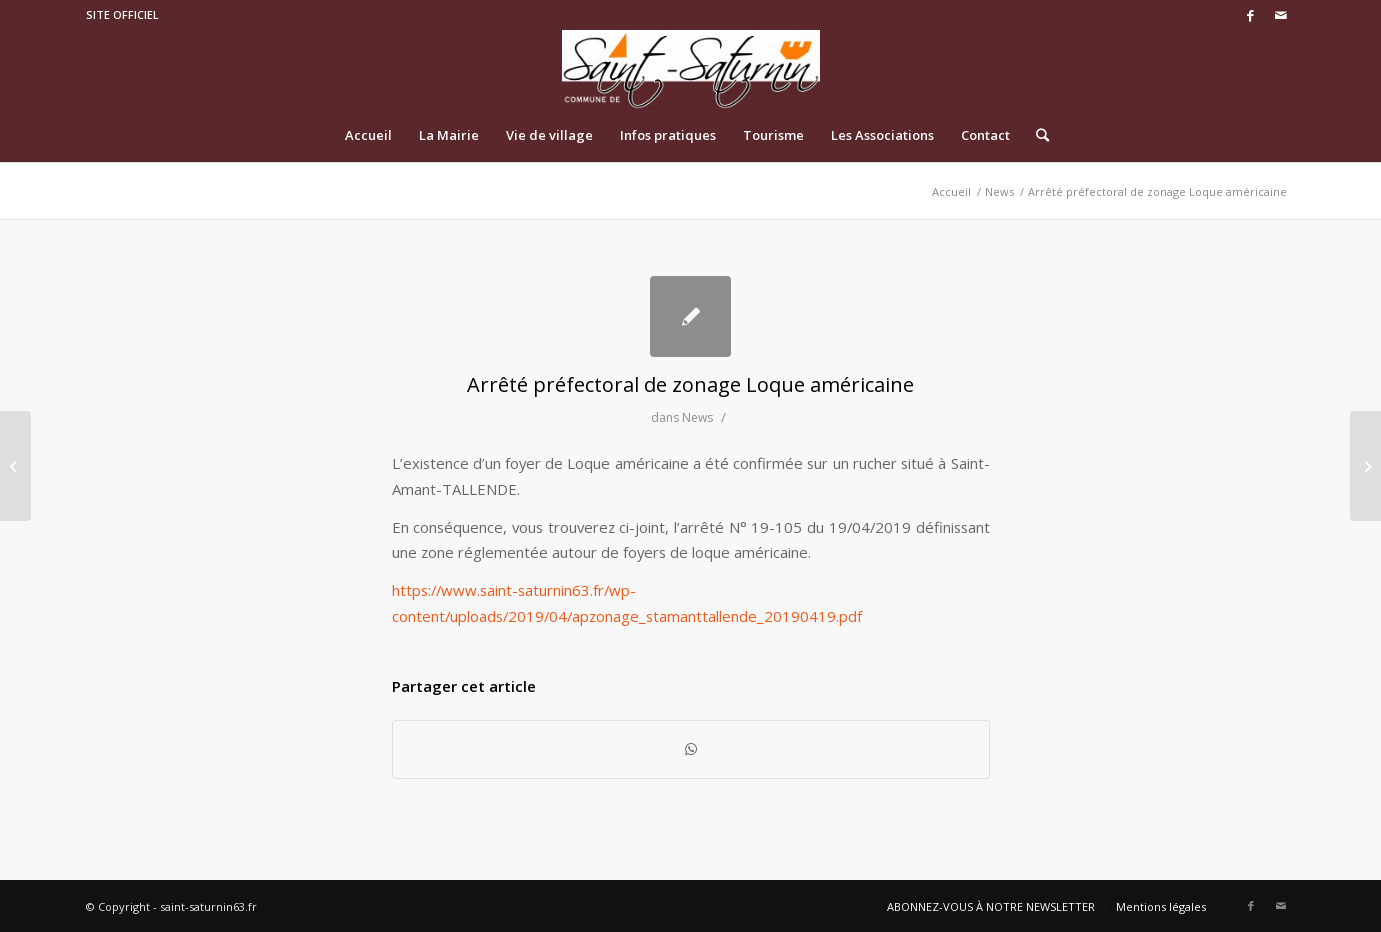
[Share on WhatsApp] (691, 749)
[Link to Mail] (1281, 15)
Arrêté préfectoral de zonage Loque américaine (690, 384)
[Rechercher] (1036, 135)
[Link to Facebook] (1250, 15)
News (697, 417)
